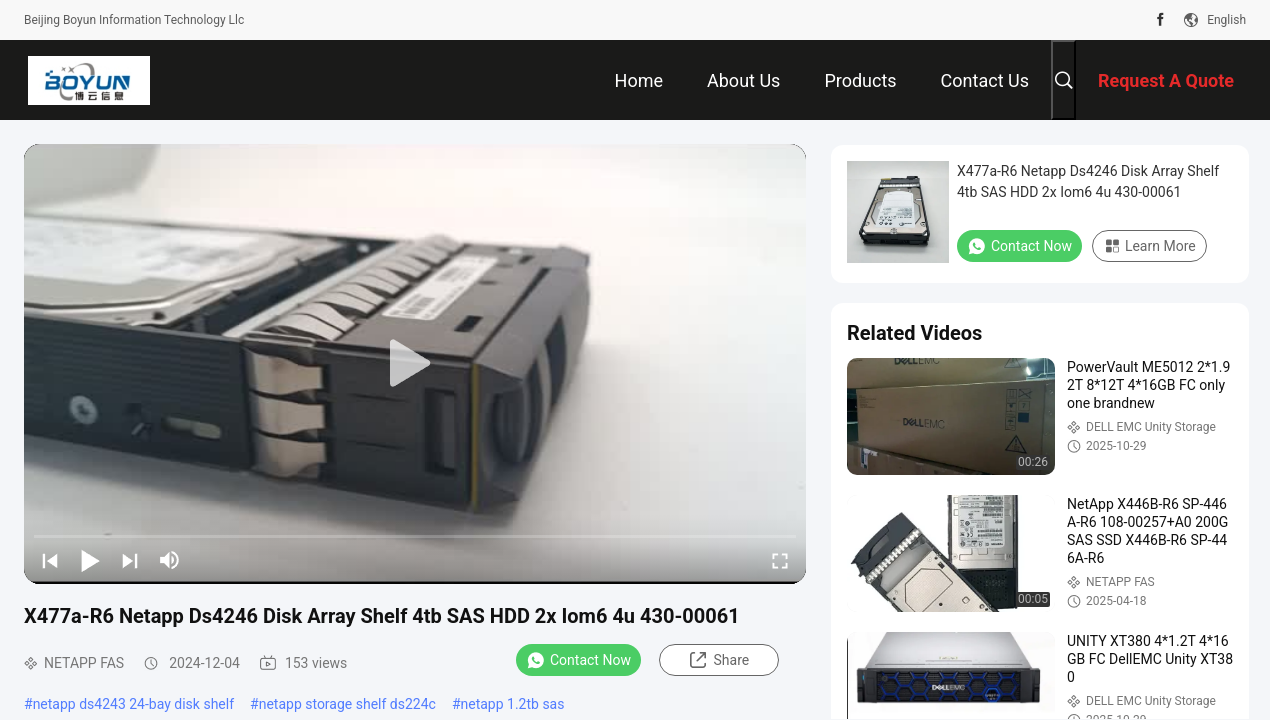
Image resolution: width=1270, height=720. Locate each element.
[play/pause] (90, 560)
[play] (415, 364)
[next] (130, 560)
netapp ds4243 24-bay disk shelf (133, 704)
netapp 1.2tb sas (513, 704)
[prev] (50, 560)
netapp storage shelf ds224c (347, 704)
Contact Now (578, 660)
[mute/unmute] (170, 560)
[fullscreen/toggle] (780, 560)
